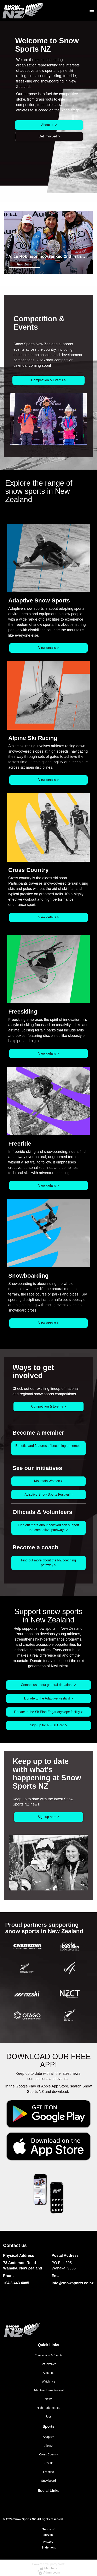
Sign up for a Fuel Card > (48, 1725)
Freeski (48, 2463)
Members (48, 2568)
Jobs (48, 2416)
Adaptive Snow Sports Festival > (49, 1494)
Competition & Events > (48, 380)
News (48, 2399)
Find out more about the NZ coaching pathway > (48, 1563)
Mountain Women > (48, 1481)
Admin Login (49, 2572)
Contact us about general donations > (48, 1685)
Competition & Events (49, 2355)
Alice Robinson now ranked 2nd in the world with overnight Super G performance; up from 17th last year (45, 256)
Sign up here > (48, 1817)
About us (48, 2372)
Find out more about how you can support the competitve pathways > (48, 1527)
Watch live (48, 2381)
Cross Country (48, 2454)
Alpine (49, 2445)
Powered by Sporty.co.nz (48, 2564)
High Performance (48, 2407)
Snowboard (48, 2480)
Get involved (48, 2364)
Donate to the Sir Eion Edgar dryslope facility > (48, 1712)
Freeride (48, 2472)
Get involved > (49, 136)
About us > (49, 125)
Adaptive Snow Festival (48, 2390)
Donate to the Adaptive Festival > (48, 1698)
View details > (48, 648)
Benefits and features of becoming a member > (48, 1448)
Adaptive (48, 2437)
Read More (24, 264)
